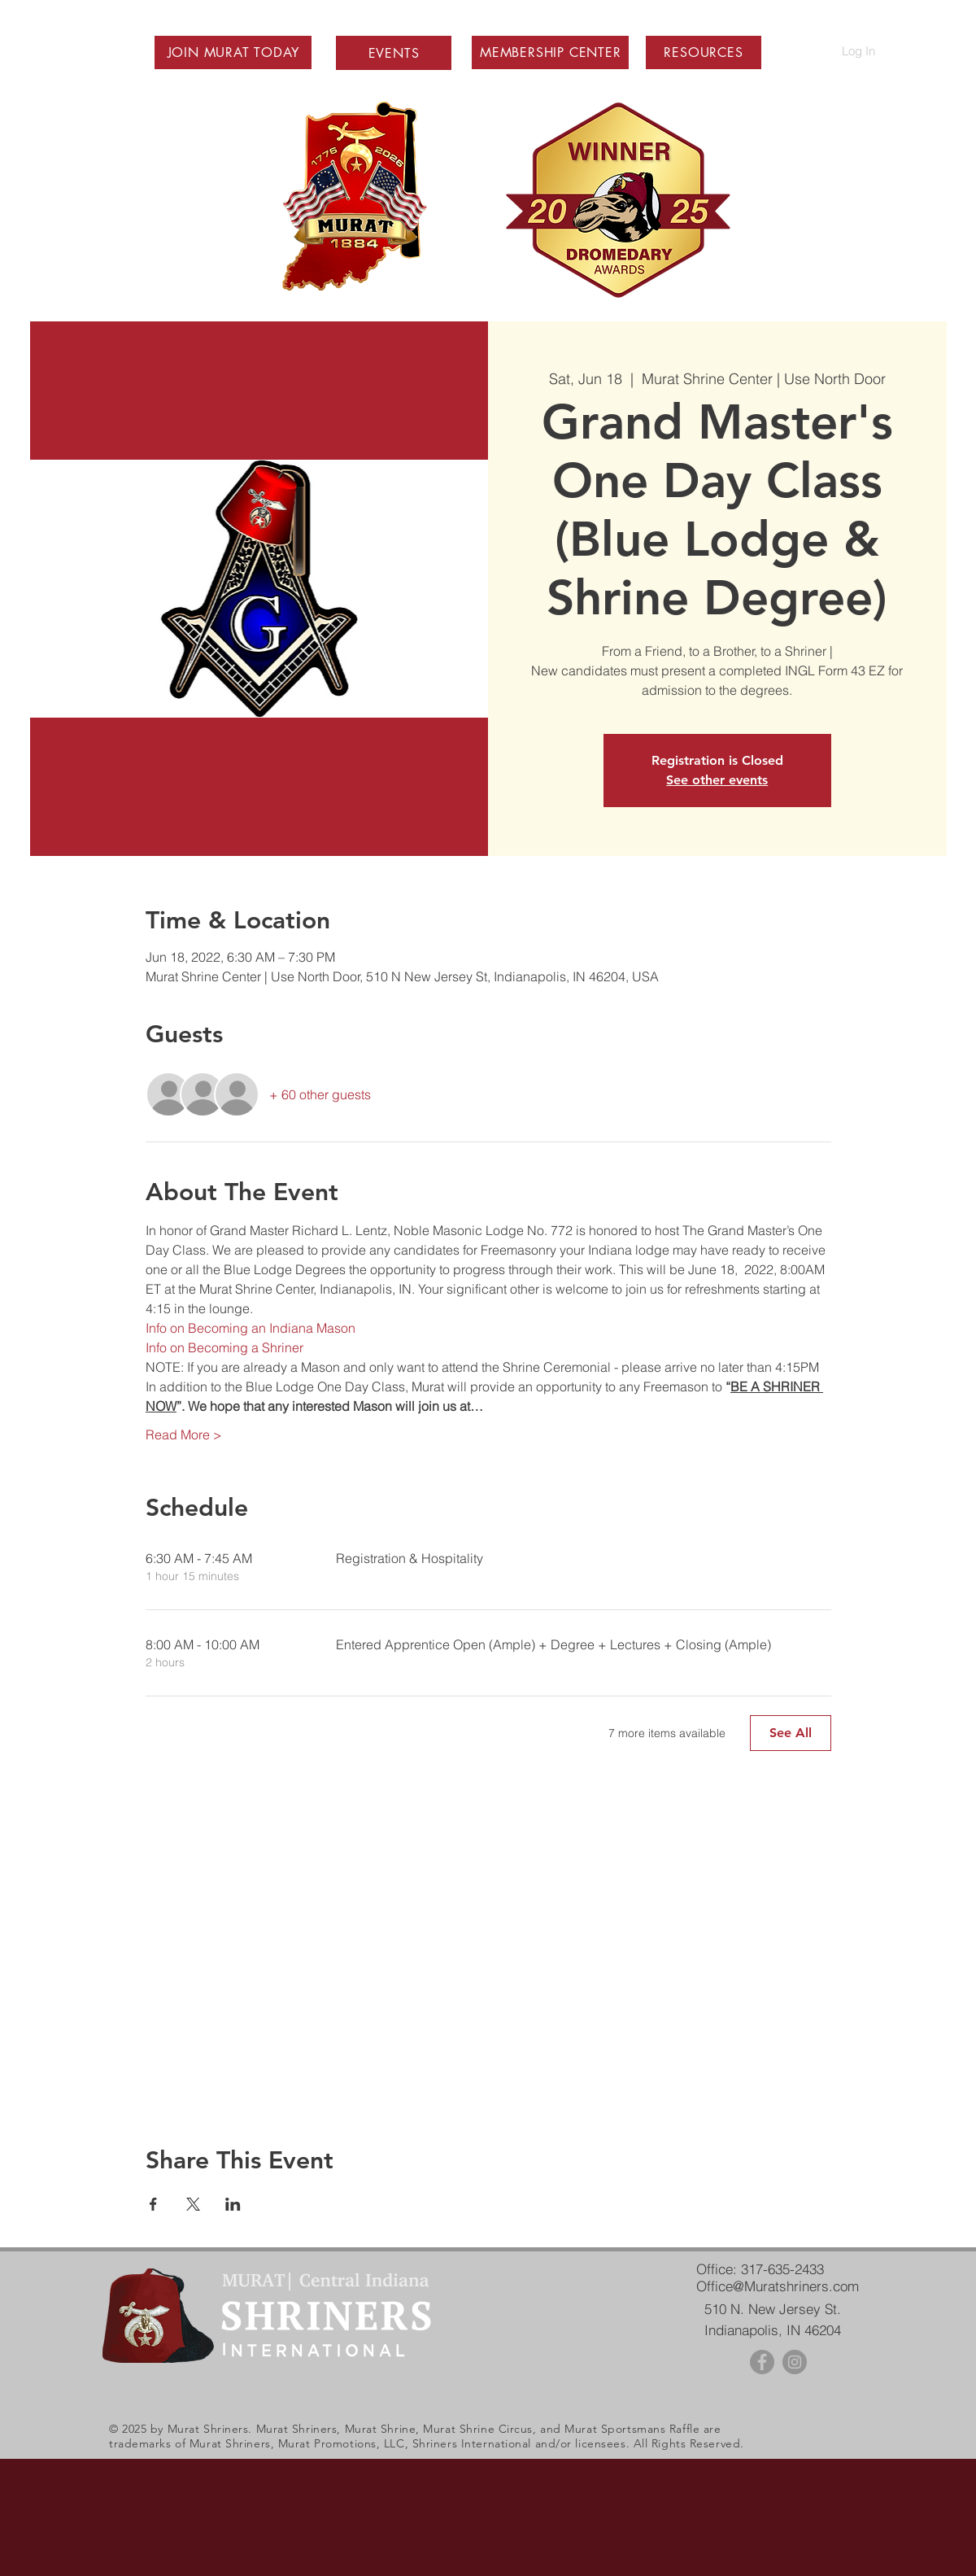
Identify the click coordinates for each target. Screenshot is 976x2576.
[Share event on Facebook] (153, 2204)
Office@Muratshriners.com (777, 2285)
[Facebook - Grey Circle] (762, 2362)
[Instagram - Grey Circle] (794, 2362)
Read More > (184, 1434)
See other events (717, 780)
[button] (233, 52)
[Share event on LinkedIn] (233, 2204)
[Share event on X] (193, 2204)
